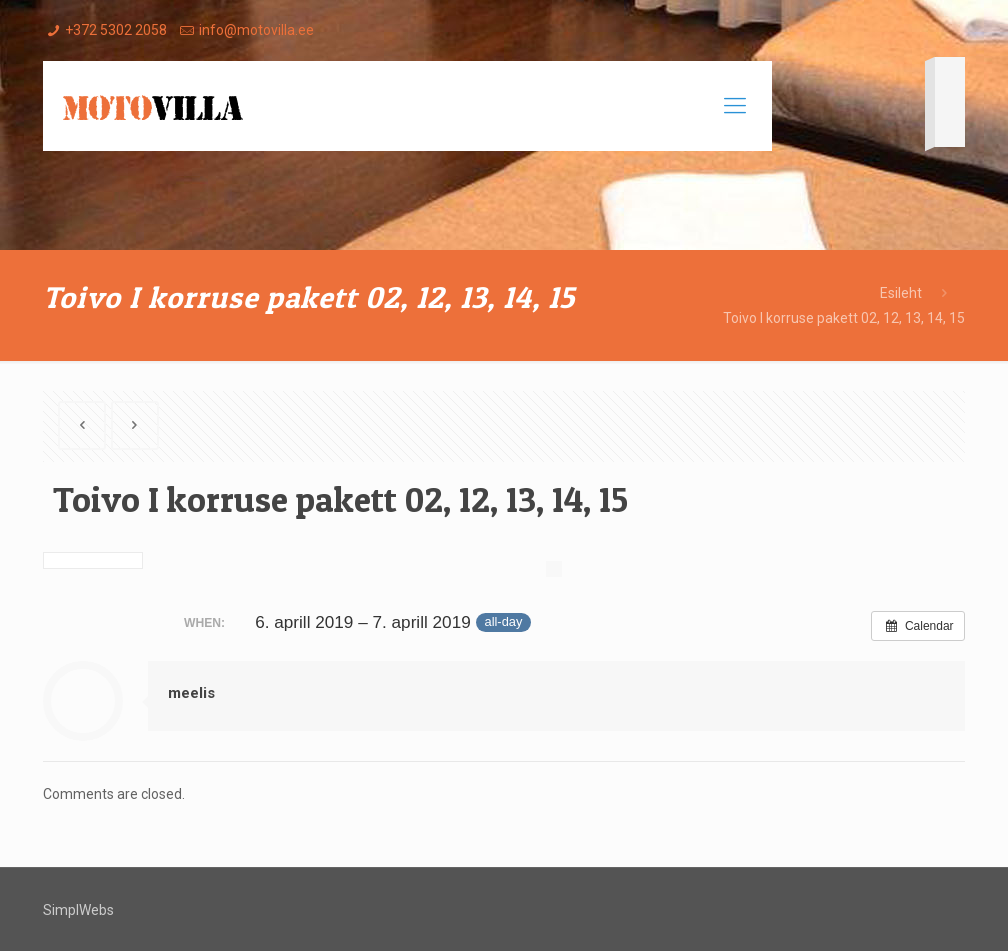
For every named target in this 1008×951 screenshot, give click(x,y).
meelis (191, 693)
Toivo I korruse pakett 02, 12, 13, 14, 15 (844, 318)
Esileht (901, 293)
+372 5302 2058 (116, 30)
